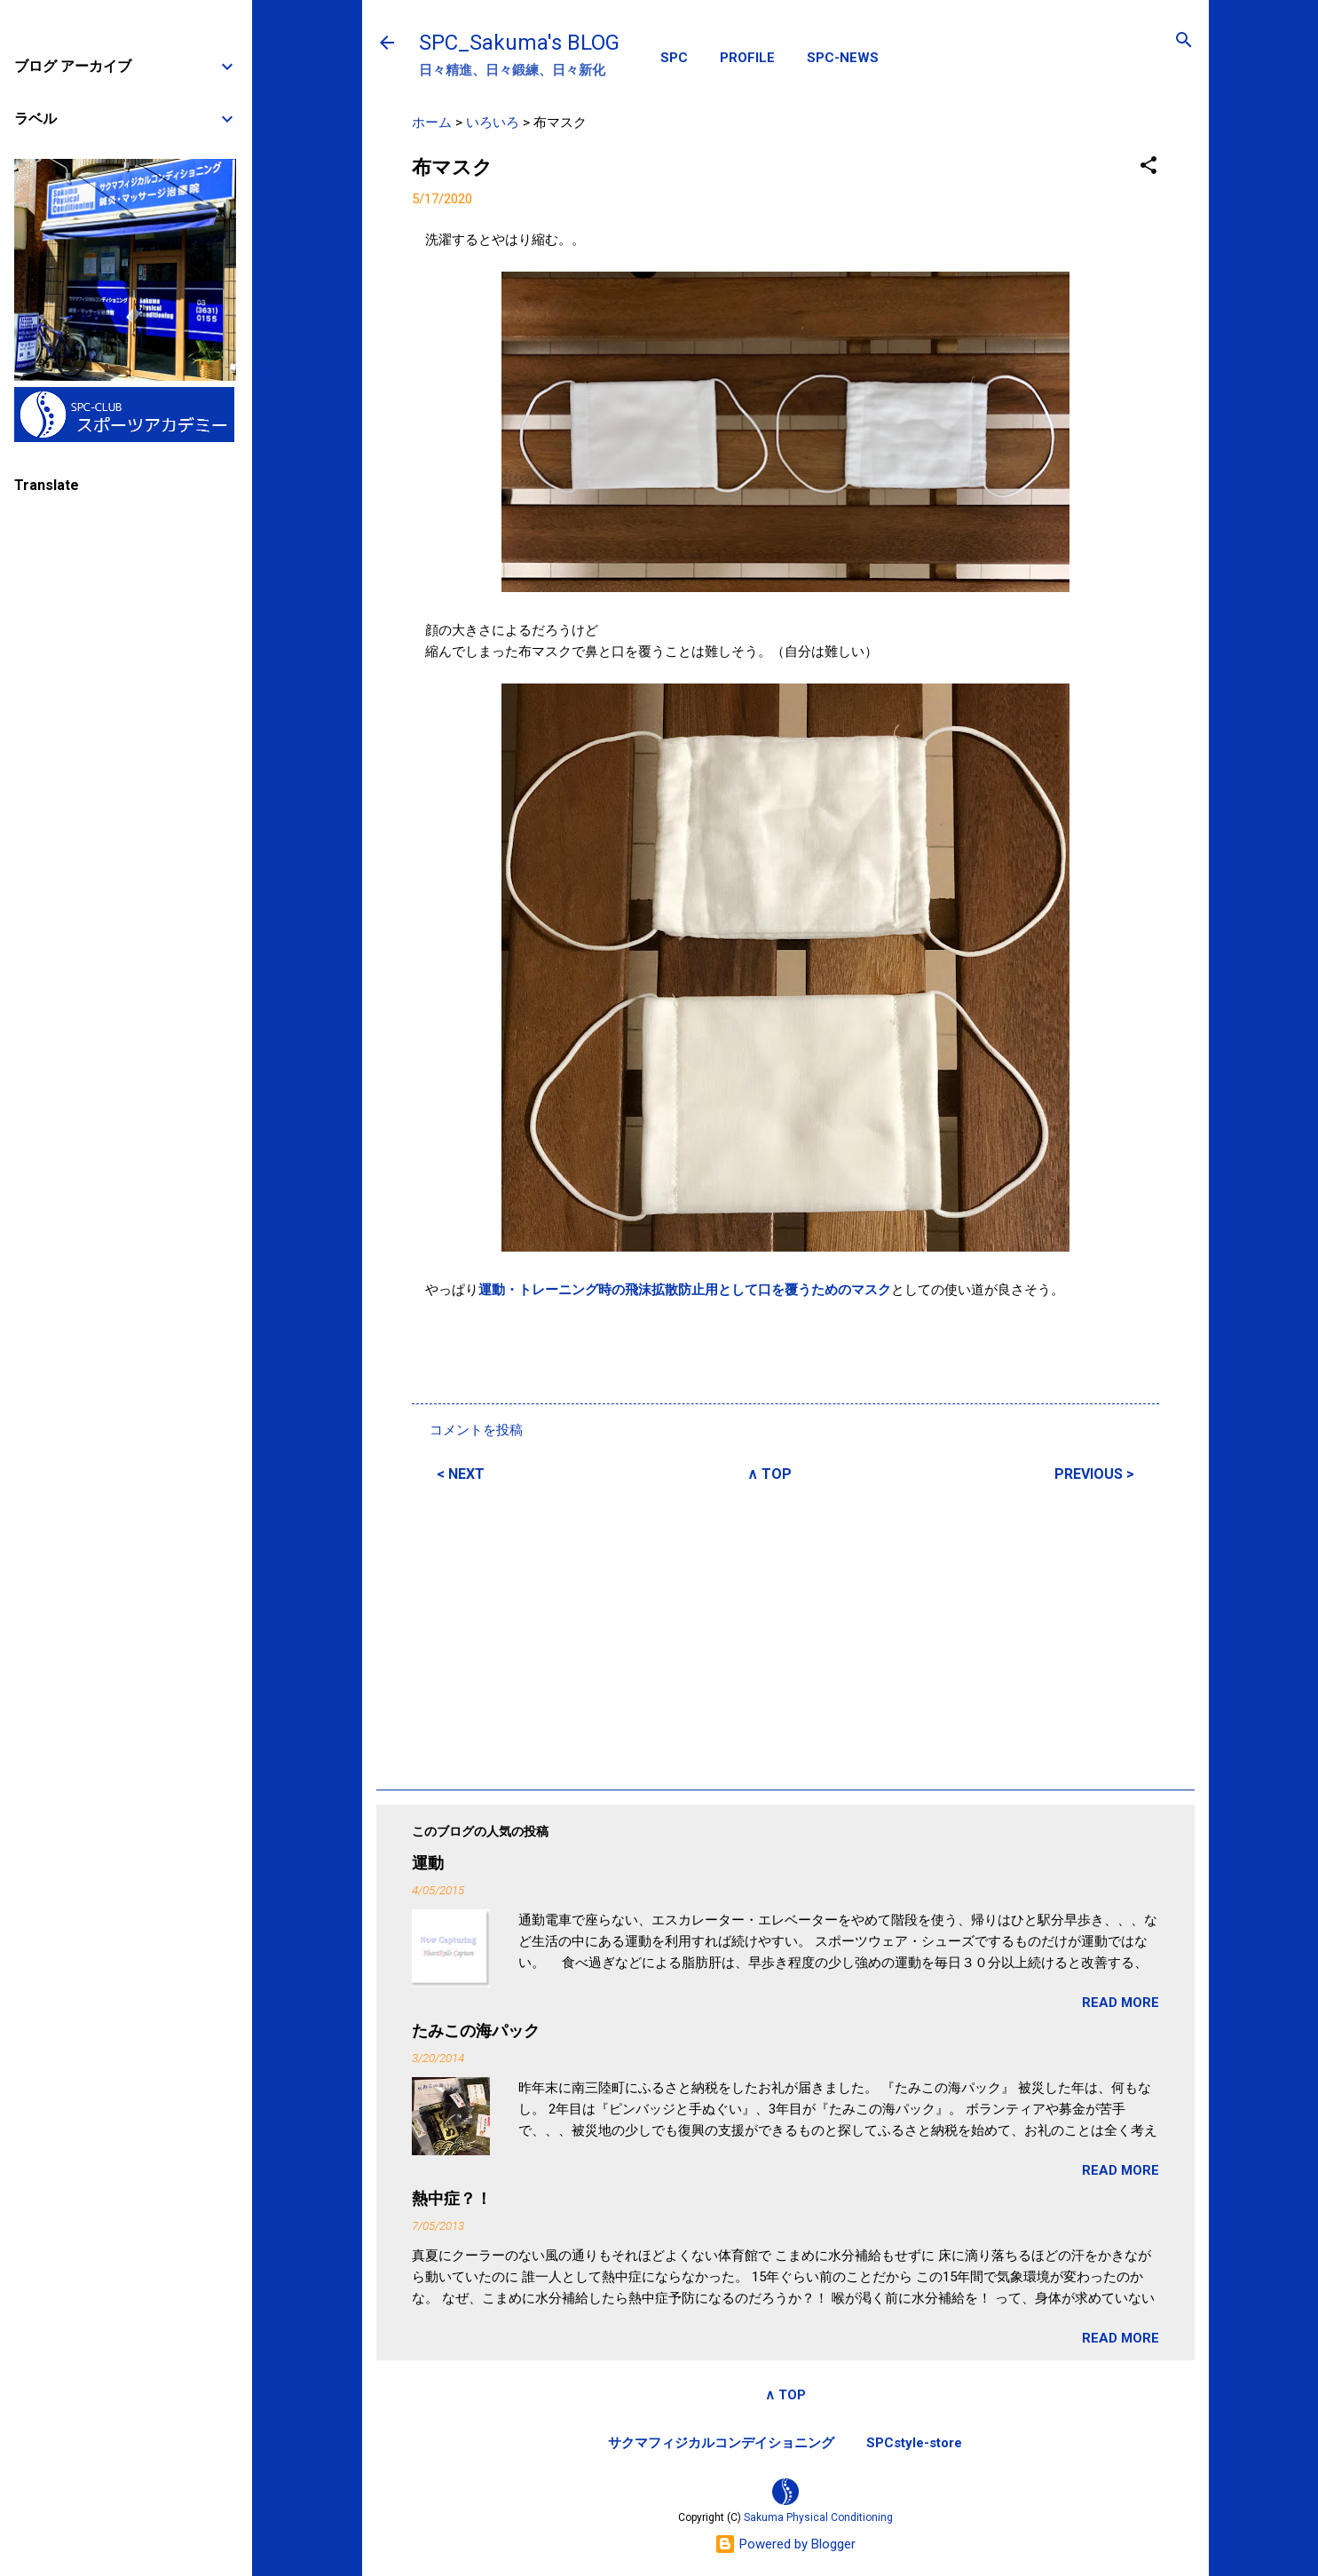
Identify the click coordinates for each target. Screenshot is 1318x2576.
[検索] (1184, 41)
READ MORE (1120, 2003)
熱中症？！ (452, 2198)
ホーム (432, 122)
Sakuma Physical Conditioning (818, 2517)
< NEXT (461, 1474)
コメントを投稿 (476, 1430)
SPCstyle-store (914, 2443)
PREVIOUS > (1094, 1474)
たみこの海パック (476, 2030)
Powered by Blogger (785, 2544)
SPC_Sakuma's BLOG (519, 42)
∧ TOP (769, 1474)
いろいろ (492, 122)
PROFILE (747, 58)
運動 (428, 1862)
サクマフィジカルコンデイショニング (721, 2443)
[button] (1148, 166)
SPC (674, 58)
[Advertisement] (785, 1633)
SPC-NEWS (843, 58)
